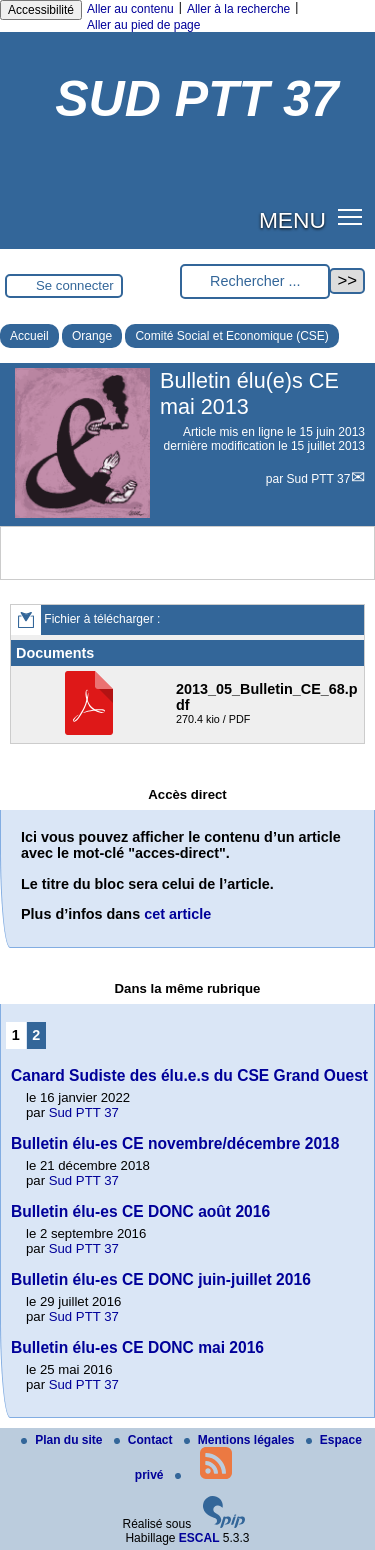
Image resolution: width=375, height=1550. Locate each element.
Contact (145, 1440)
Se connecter (75, 285)
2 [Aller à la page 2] (36, 1035)
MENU (292, 220)
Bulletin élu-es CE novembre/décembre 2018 (175, 1143)
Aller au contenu (130, 9)
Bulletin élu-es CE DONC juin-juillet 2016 (161, 1279)
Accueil (29, 336)
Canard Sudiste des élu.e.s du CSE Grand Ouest (189, 1075)
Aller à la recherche (238, 9)
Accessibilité (41, 10)
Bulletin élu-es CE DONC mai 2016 (137, 1347)
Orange (92, 336)
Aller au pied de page (143, 25)
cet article (177, 914)
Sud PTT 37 (319, 479)
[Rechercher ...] (255, 281)
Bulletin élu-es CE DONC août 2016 (140, 1211)
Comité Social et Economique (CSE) (231, 336)
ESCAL (199, 1538)
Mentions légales (241, 1440)
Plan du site (63, 1440)
